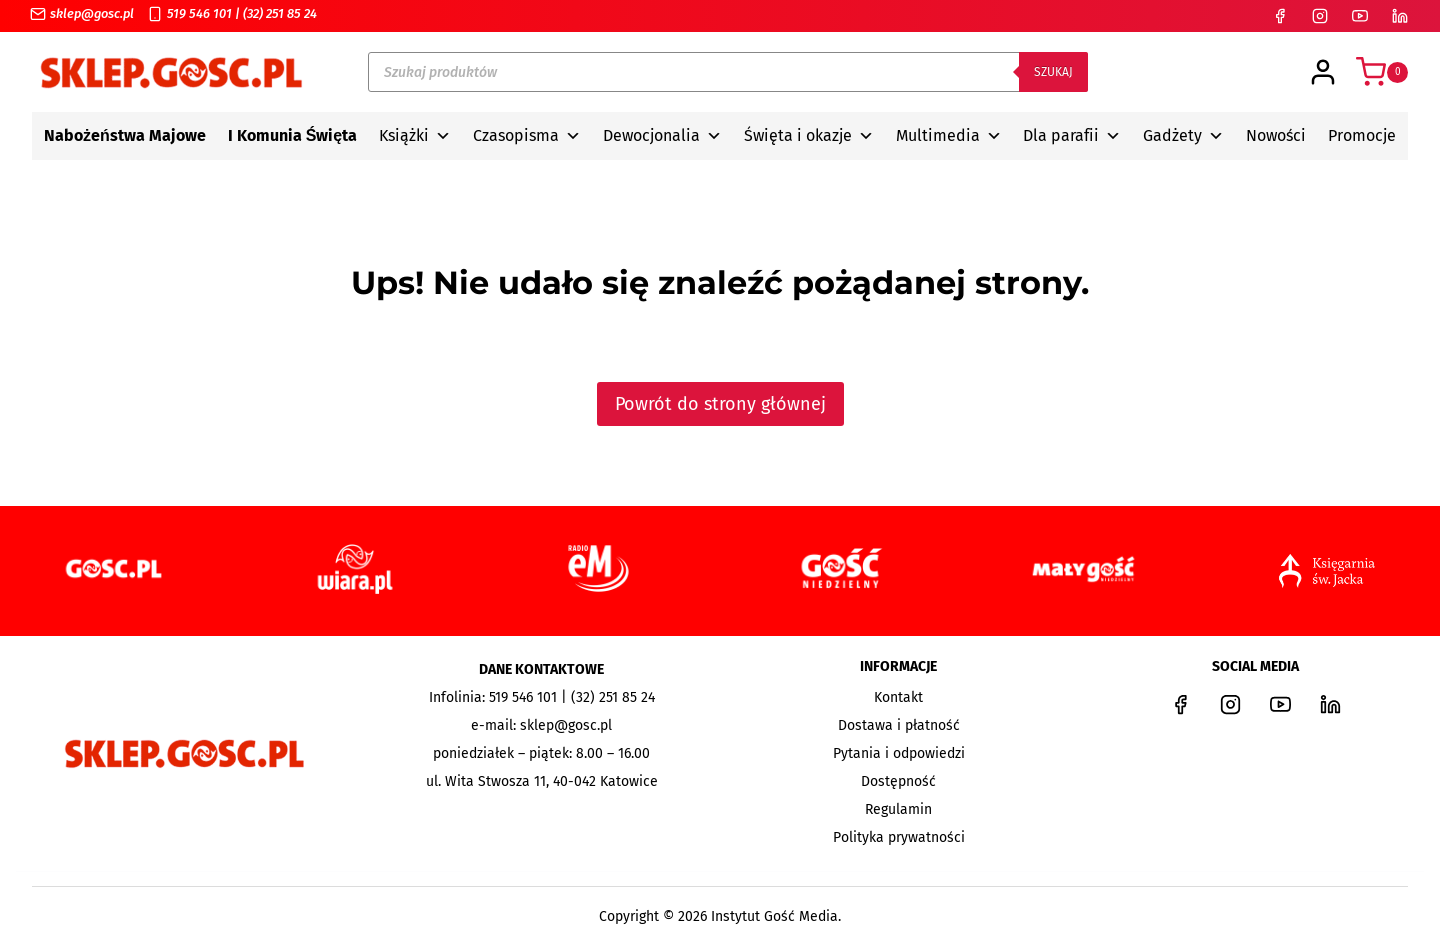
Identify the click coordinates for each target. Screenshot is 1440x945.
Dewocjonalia (662, 136)
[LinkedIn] (1400, 16)
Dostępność (898, 781)
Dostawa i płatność (899, 725)
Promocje (1362, 135)
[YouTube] (1360, 16)
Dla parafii (1072, 136)
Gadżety (1183, 136)
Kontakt (898, 697)
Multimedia (949, 136)
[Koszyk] (1382, 72)
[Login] (1323, 72)
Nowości (1276, 135)
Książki (415, 136)
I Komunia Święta (293, 135)
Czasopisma (527, 136)
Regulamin (898, 809)
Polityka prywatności (899, 837)
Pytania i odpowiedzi (899, 753)
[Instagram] (1320, 16)
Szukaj (1053, 72)
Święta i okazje (809, 136)
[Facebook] (1280, 16)
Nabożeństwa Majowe (125, 135)
